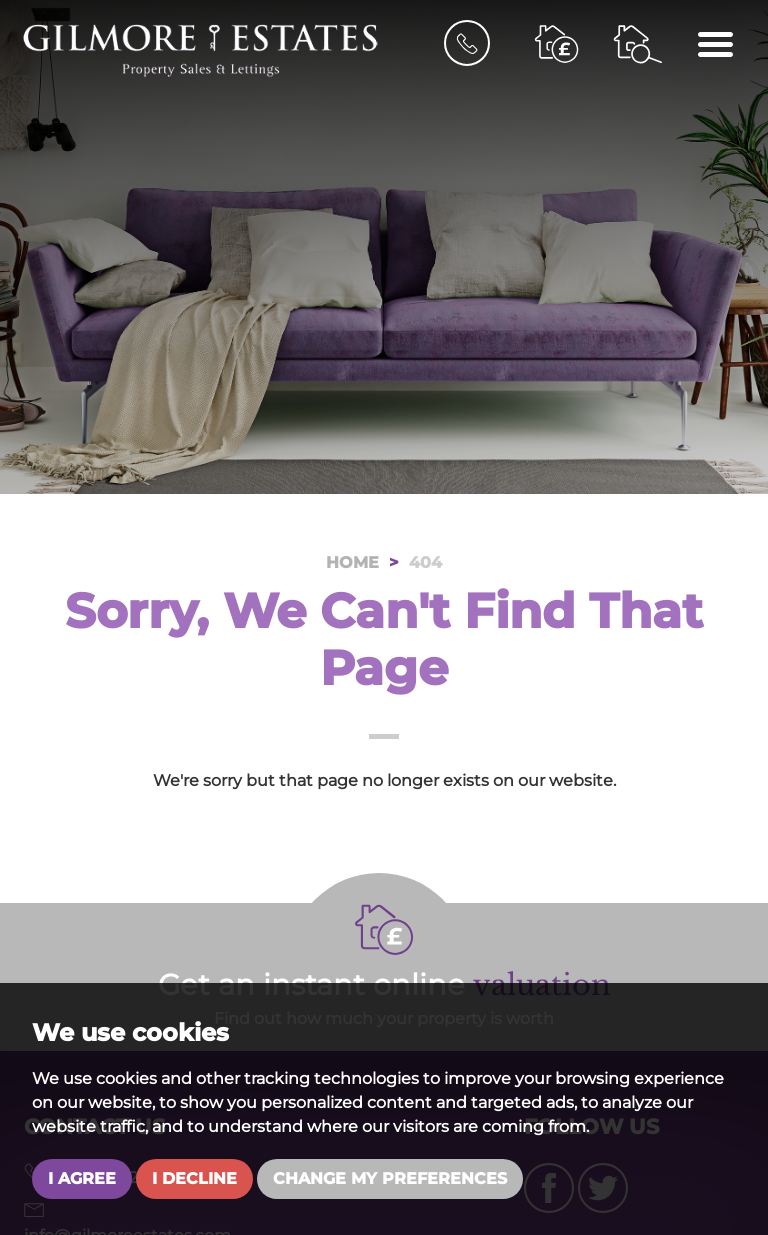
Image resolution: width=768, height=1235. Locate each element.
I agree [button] (82, 1178)
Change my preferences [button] (390, 1178)
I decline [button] (194, 1178)
